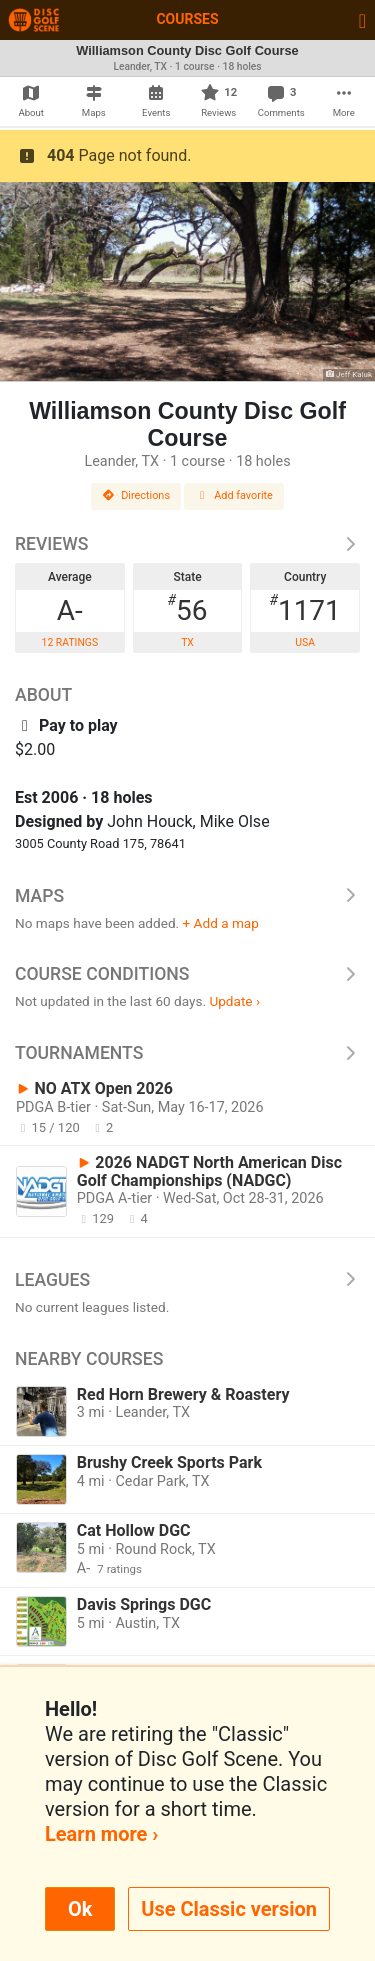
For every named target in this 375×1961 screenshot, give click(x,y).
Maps (187, 896)
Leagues (187, 1280)
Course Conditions (187, 974)
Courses (187, 19)
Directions (136, 495)
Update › (234, 1001)
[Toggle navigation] (362, 20)
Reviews (187, 544)
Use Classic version (229, 1909)
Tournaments (187, 1053)
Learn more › (101, 1834)
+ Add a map (221, 923)
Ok (80, 1909)
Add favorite (234, 495)
